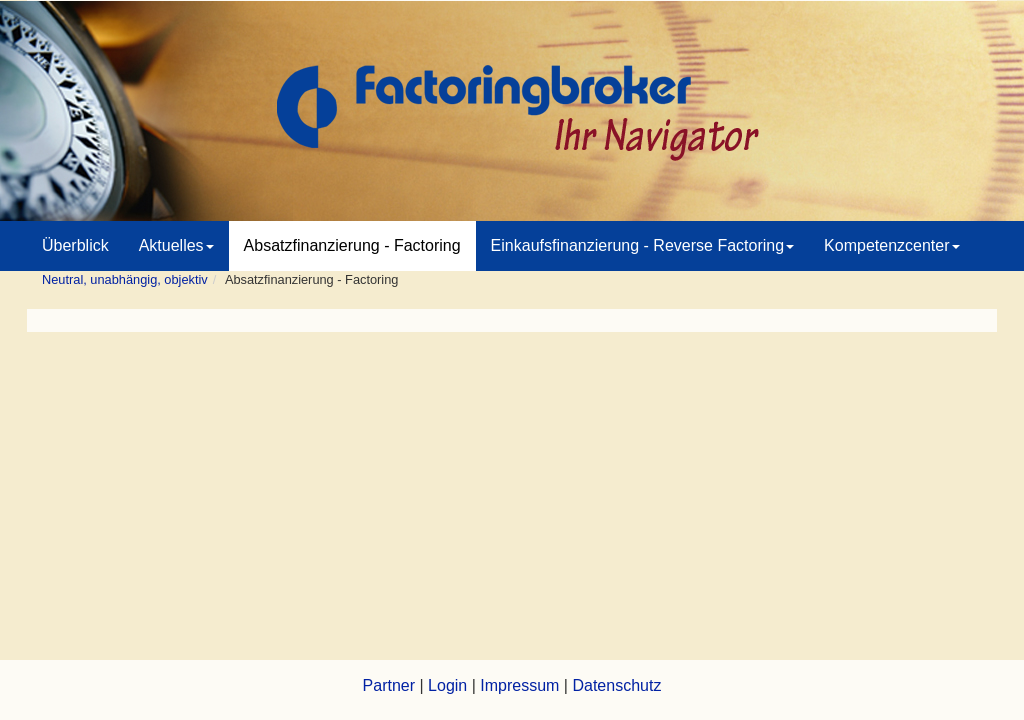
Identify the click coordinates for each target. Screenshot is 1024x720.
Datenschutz (616, 685)
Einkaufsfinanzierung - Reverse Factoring (642, 245)
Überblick (75, 245)
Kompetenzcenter (891, 245)
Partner (389, 685)
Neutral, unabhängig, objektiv (125, 279)
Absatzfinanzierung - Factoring (352, 245)
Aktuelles (176, 245)
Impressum (519, 685)
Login (447, 685)
